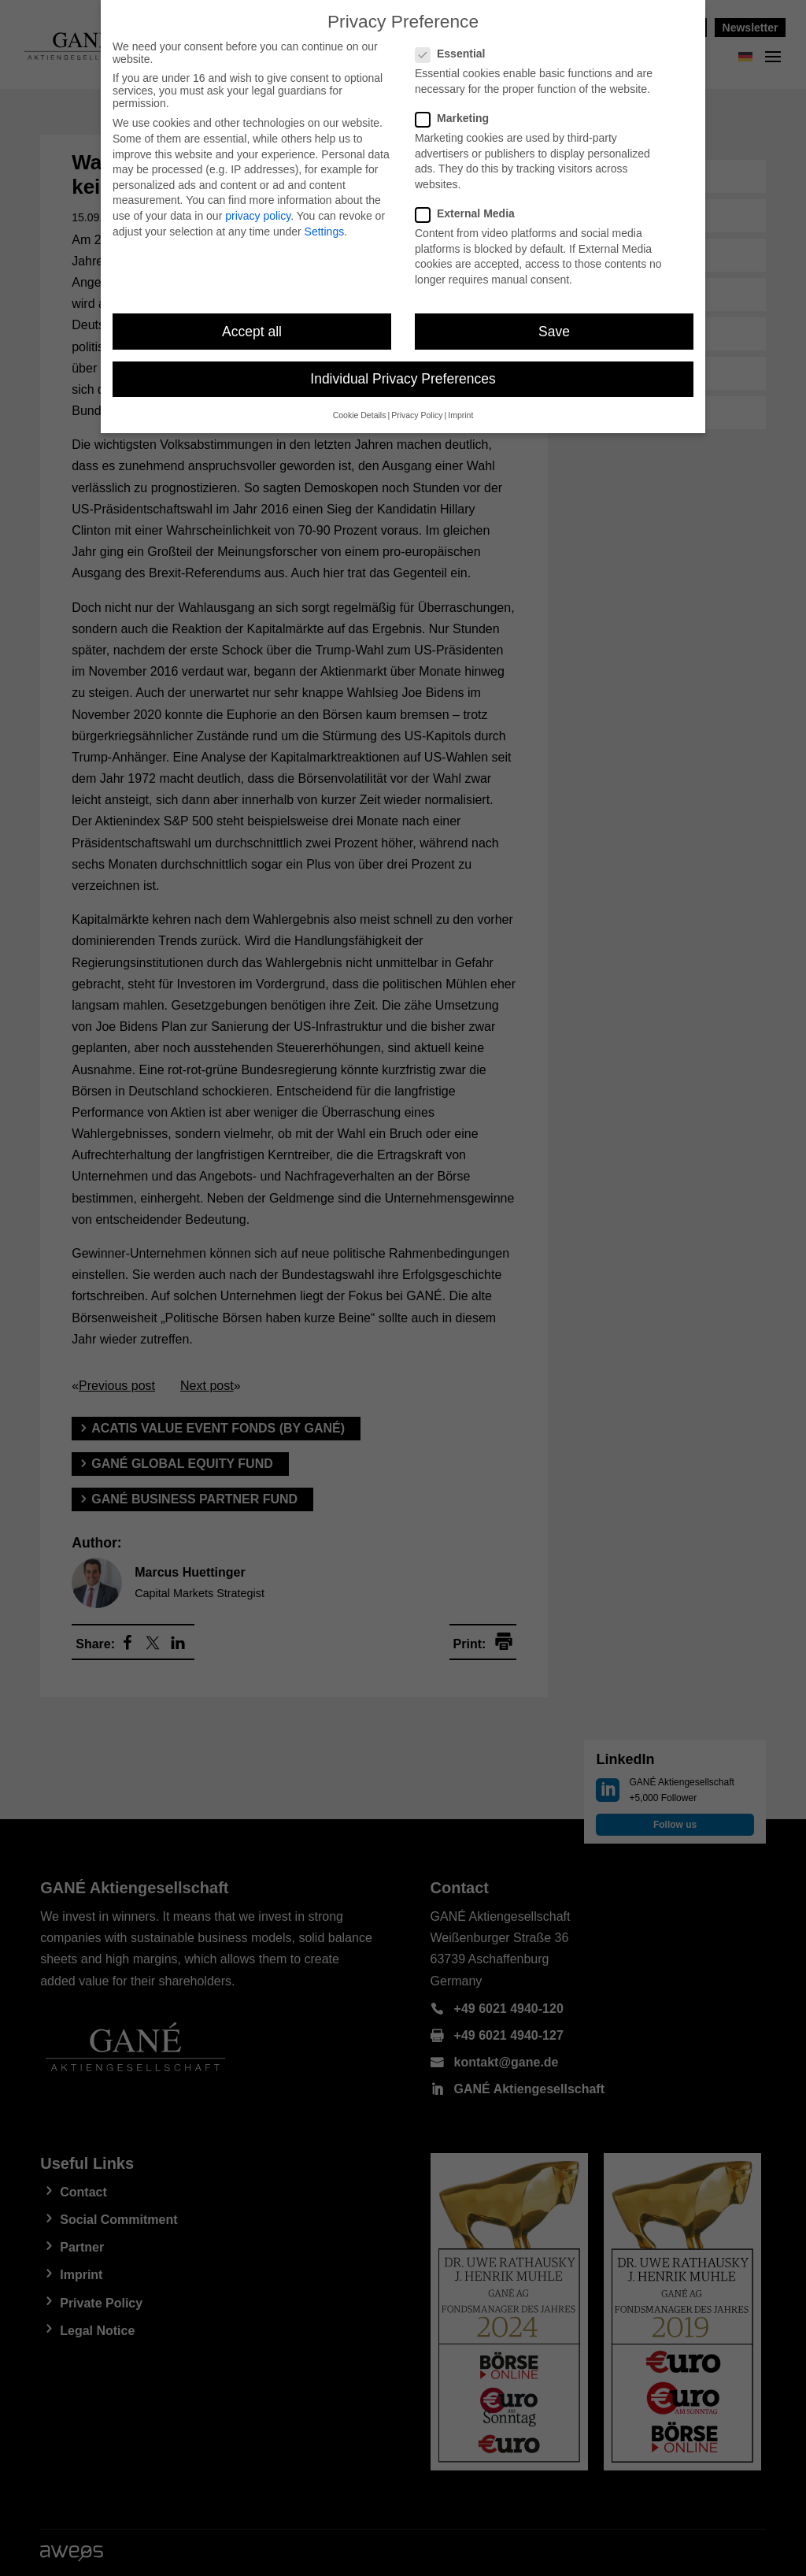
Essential (456, 45)
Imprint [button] (460, 406)
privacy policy (257, 207)
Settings (325, 222)
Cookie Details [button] (359, 406)
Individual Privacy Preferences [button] (402, 370)
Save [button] (554, 322)
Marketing (458, 109)
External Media (471, 204)
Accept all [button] (252, 322)
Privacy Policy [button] (416, 406)
